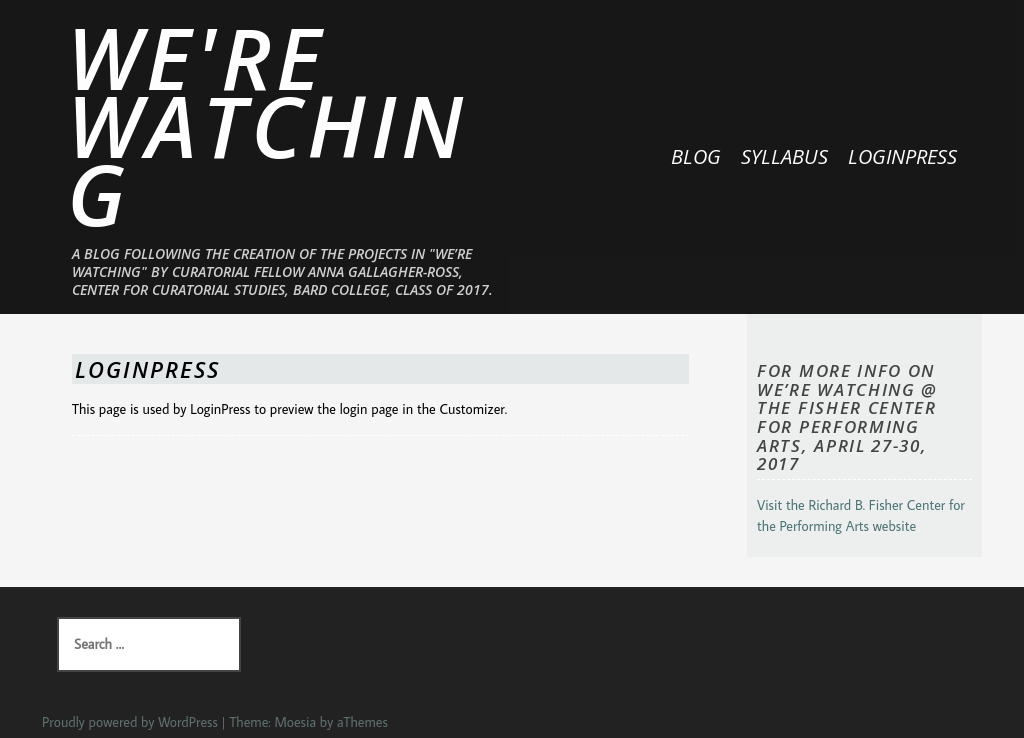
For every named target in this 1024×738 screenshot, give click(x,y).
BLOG (696, 156)
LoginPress (902, 156)
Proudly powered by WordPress (130, 722)
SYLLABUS (784, 156)
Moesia (295, 722)
